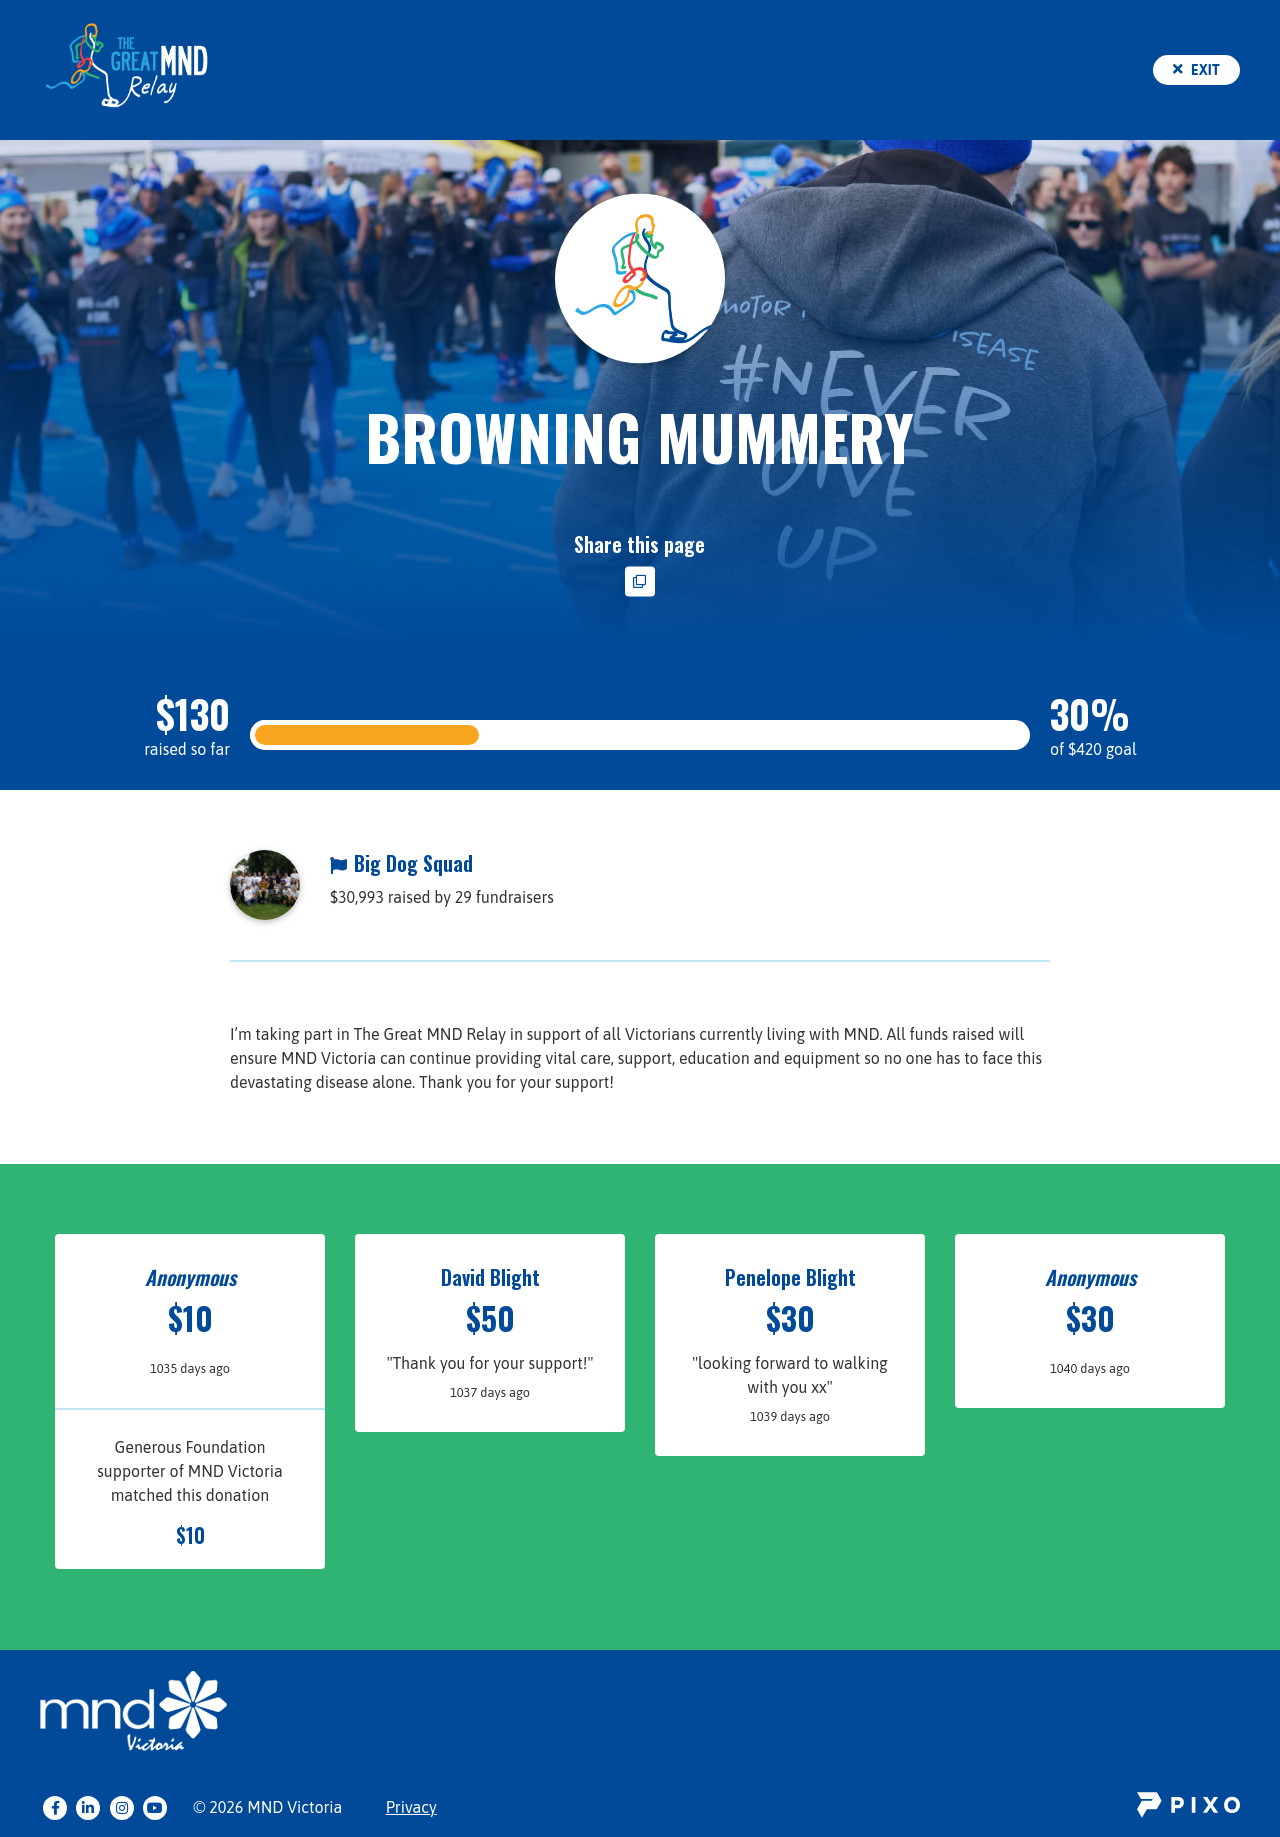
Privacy (411, 1807)
